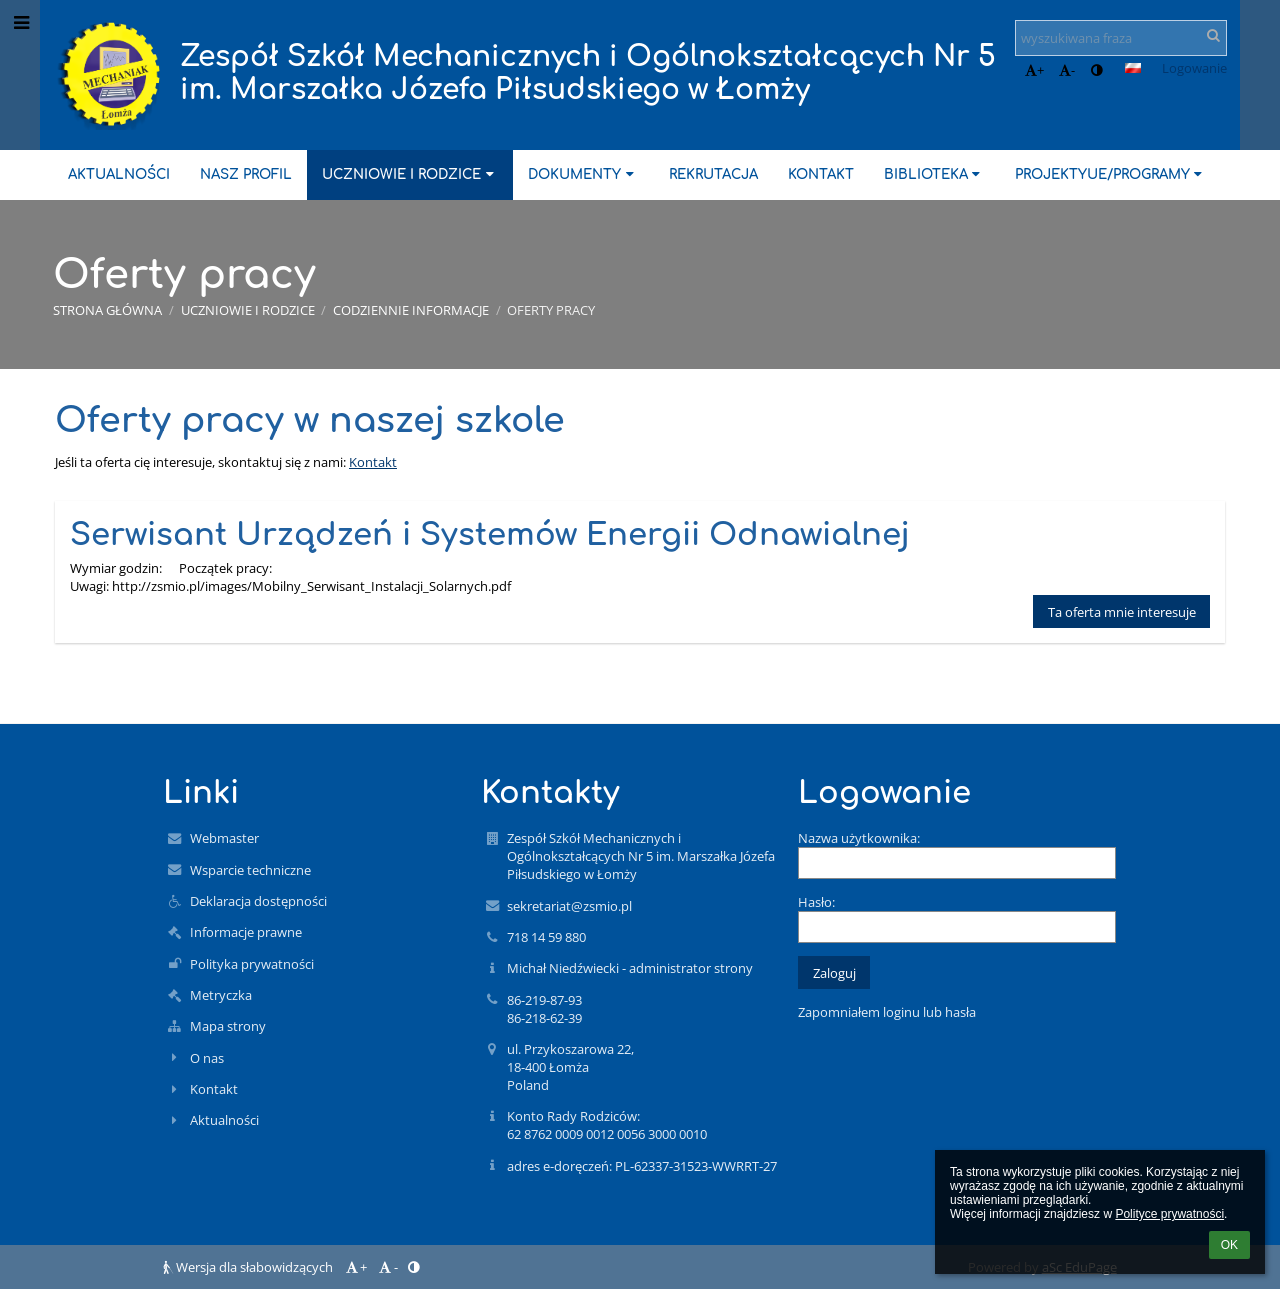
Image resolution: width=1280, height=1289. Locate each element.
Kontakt (373, 462)
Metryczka (221, 995)
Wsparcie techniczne (250, 870)
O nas (207, 1058)
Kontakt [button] (821, 174)
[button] (1133, 68)
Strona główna (107, 310)
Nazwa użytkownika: (859, 838)
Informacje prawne (246, 932)
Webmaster (224, 838)
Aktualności (224, 1120)
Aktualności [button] (119, 174)
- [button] (1067, 70)
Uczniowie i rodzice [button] (410, 174)
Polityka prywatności (252, 964)
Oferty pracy (551, 310)
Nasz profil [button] (246, 174)
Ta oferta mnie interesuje (1122, 612)
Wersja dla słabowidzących (249, 1267)
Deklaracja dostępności (258, 901)
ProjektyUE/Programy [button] (1111, 174)
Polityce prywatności (1169, 1214)
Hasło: (816, 902)
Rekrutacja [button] (713, 174)
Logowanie (1194, 68)
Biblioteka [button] (934, 174)
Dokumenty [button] (583, 174)
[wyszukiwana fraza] (1121, 38)
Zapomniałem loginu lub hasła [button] (887, 1012)
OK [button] (1229, 1245)
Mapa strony (228, 1026)
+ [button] (1034, 70)
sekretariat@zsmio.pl (569, 906)
